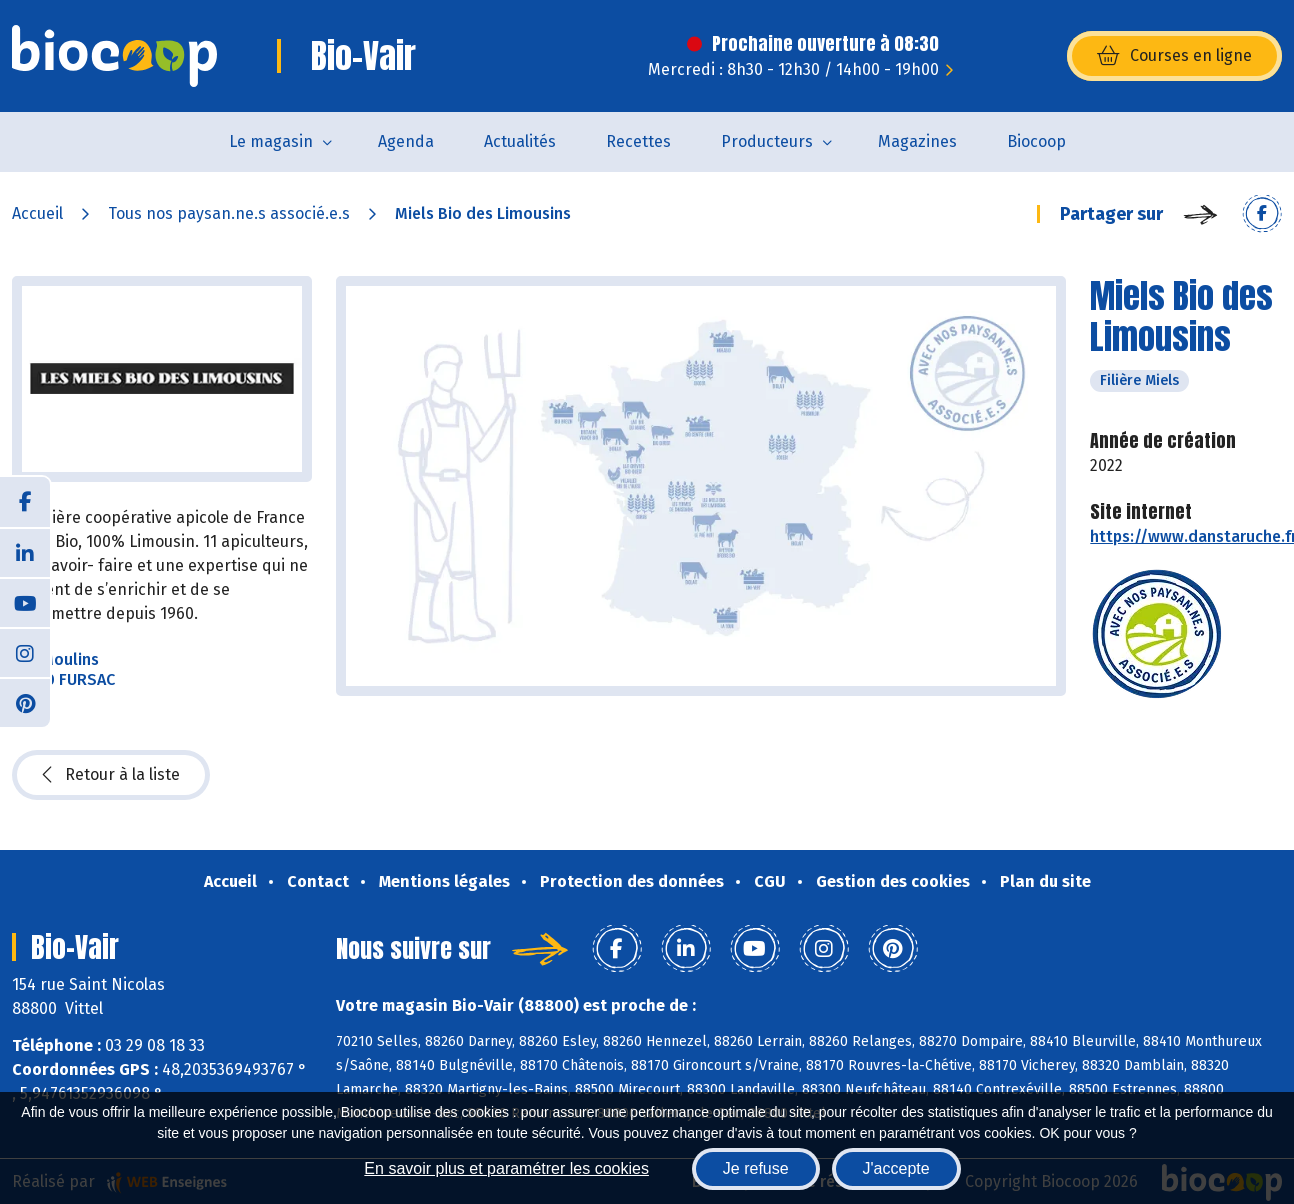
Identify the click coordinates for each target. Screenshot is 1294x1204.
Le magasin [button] (271, 141)
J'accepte (896, 1168)
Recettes (638, 141)
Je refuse (756, 1168)
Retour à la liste (111, 775)
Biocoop (1036, 141)
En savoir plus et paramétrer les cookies (506, 1168)
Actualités (520, 141)
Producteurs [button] (767, 141)
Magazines (917, 141)
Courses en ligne (1174, 56)
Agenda (406, 141)
